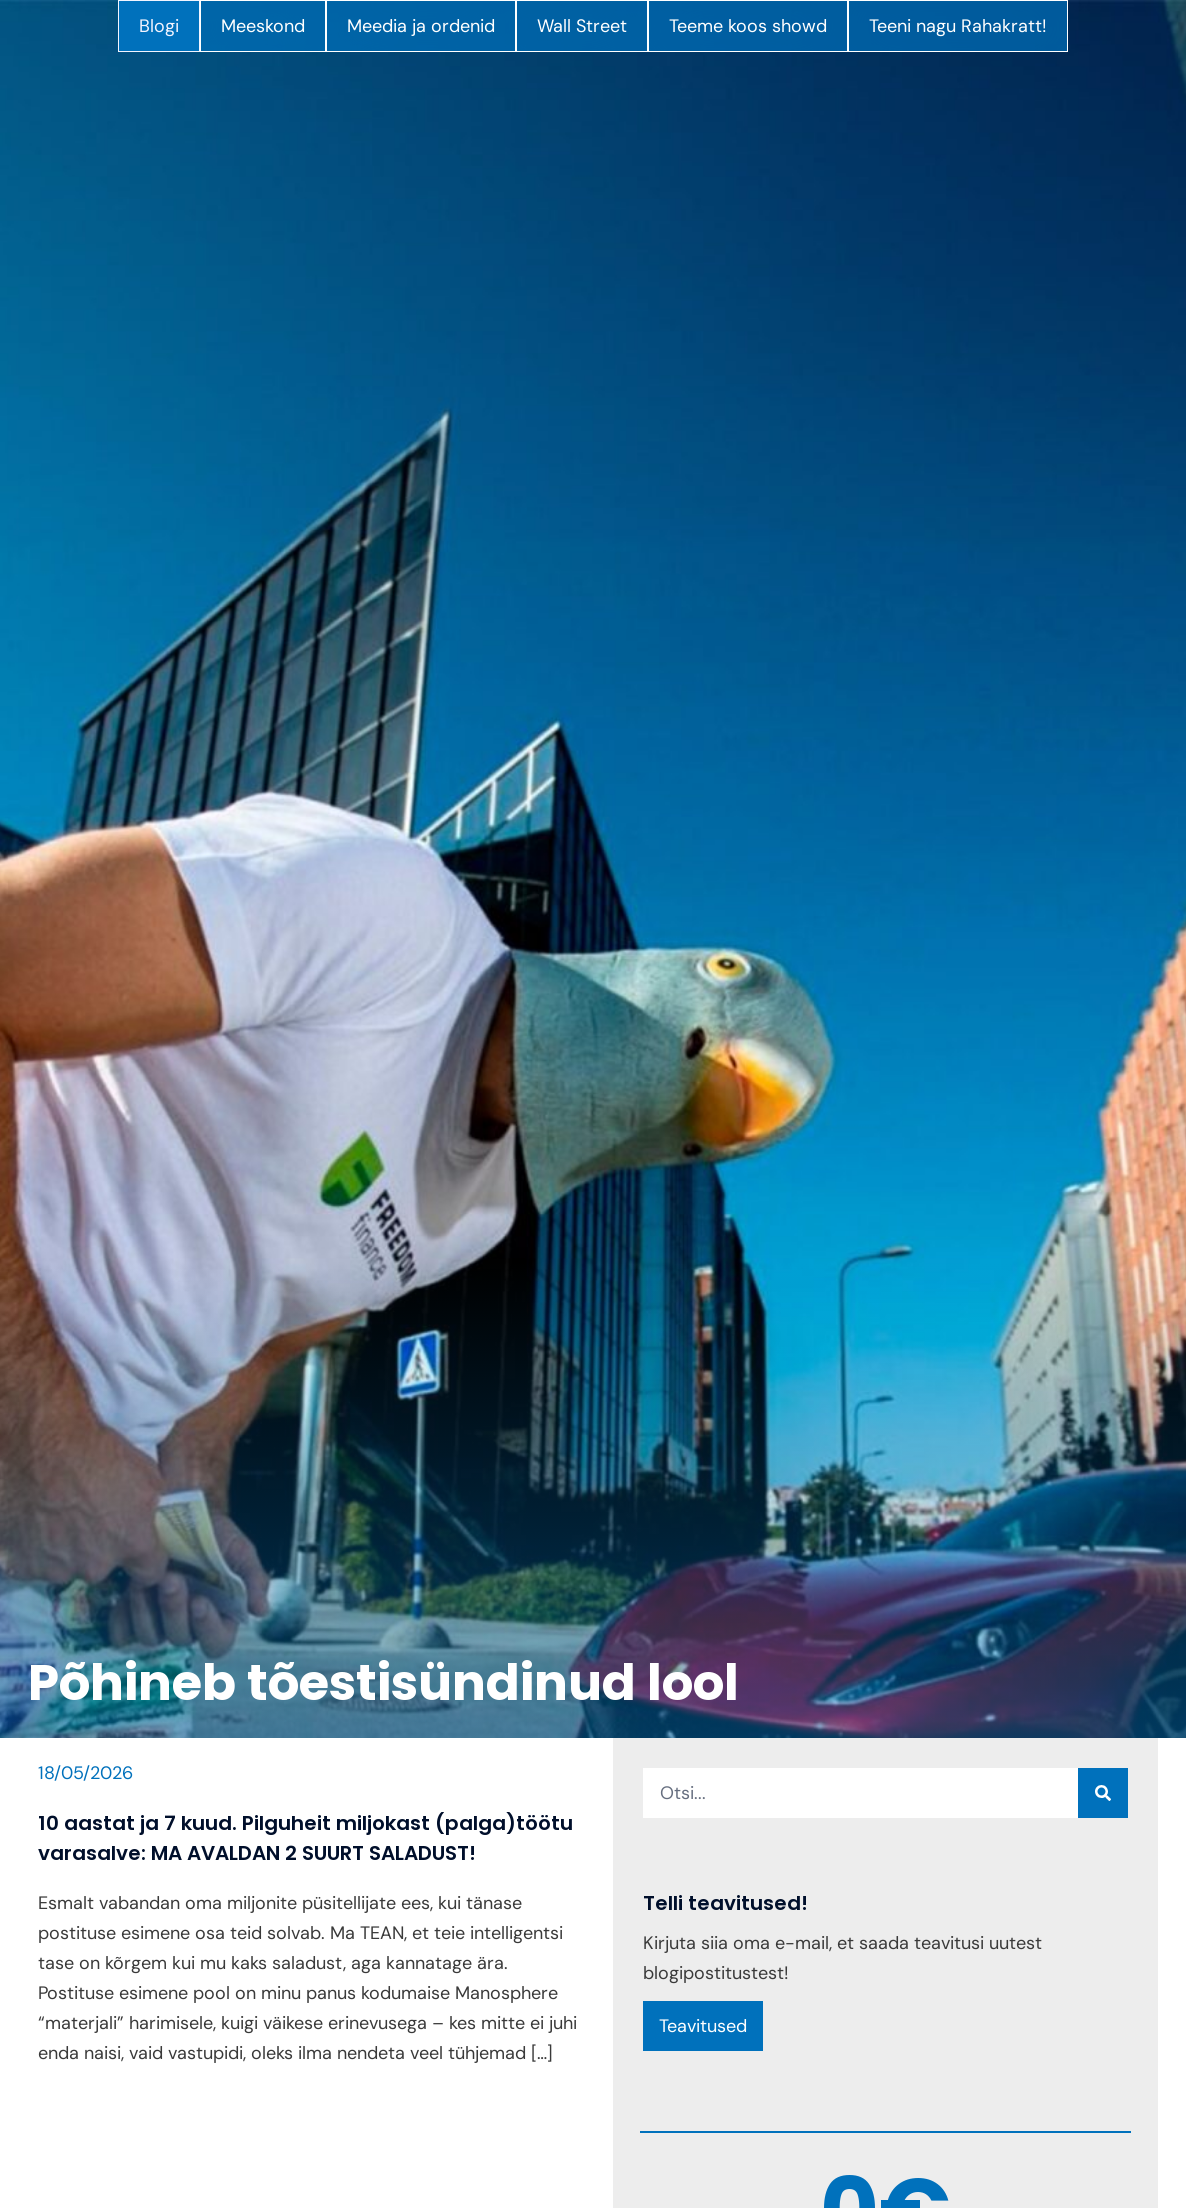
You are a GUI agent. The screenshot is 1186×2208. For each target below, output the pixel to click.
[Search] (1103, 1793)
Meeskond (263, 26)
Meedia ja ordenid (421, 26)
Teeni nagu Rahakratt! (958, 26)
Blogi (159, 26)
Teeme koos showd (748, 26)
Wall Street (582, 26)
